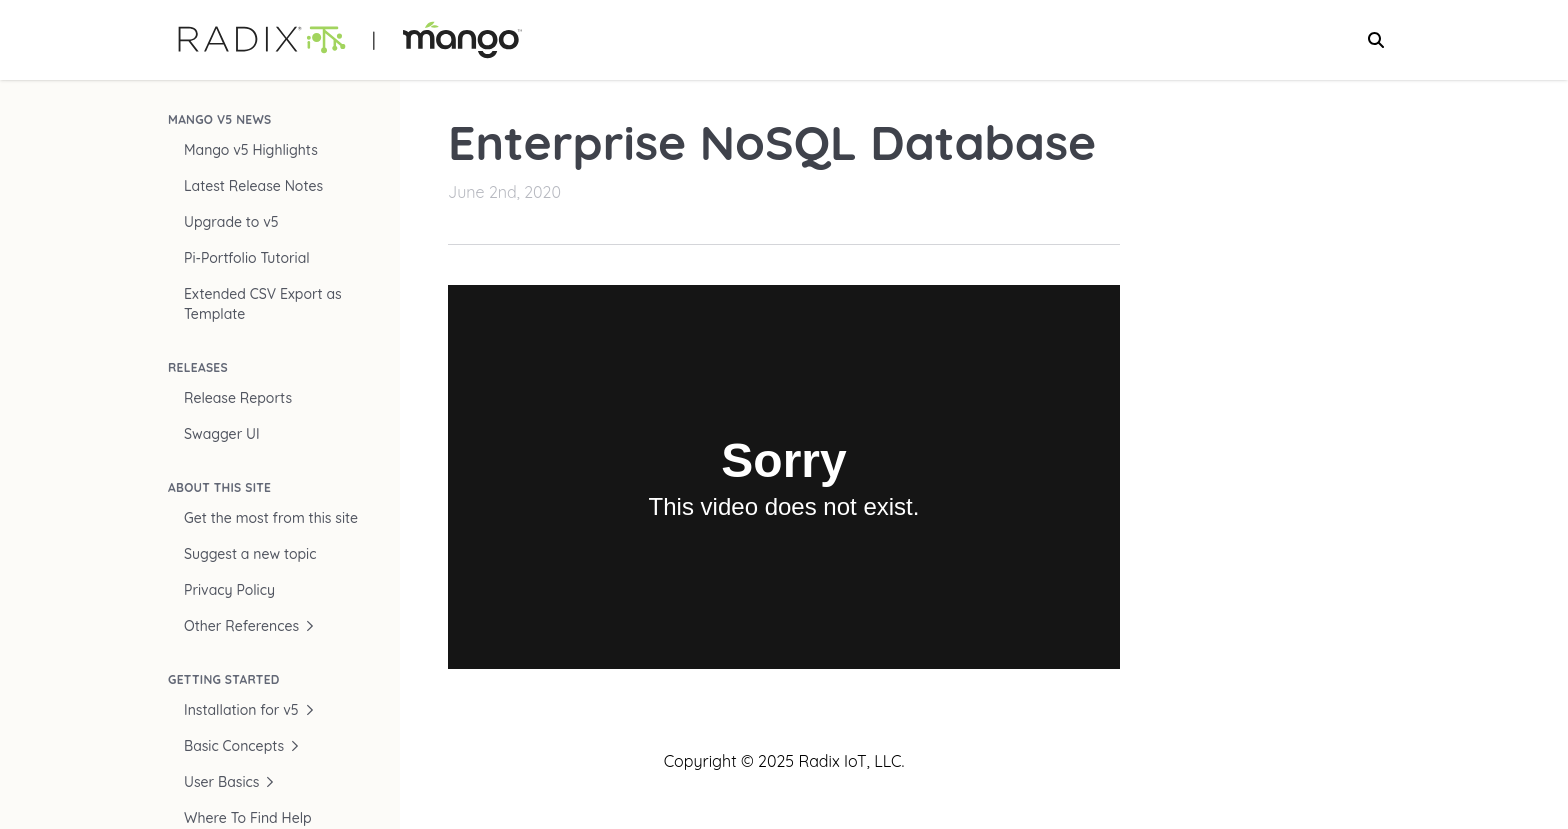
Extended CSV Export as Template (263, 304)
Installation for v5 (249, 710)
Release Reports (238, 398)
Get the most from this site (271, 518)
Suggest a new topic (250, 554)
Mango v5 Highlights (251, 150)
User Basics (229, 782)
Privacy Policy (229, 590)
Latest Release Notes (253, 186)
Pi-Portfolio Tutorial (247, 258)
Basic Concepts (242, 746)
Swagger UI (222, 434)
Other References (249, 626)
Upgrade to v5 (231, 222)
